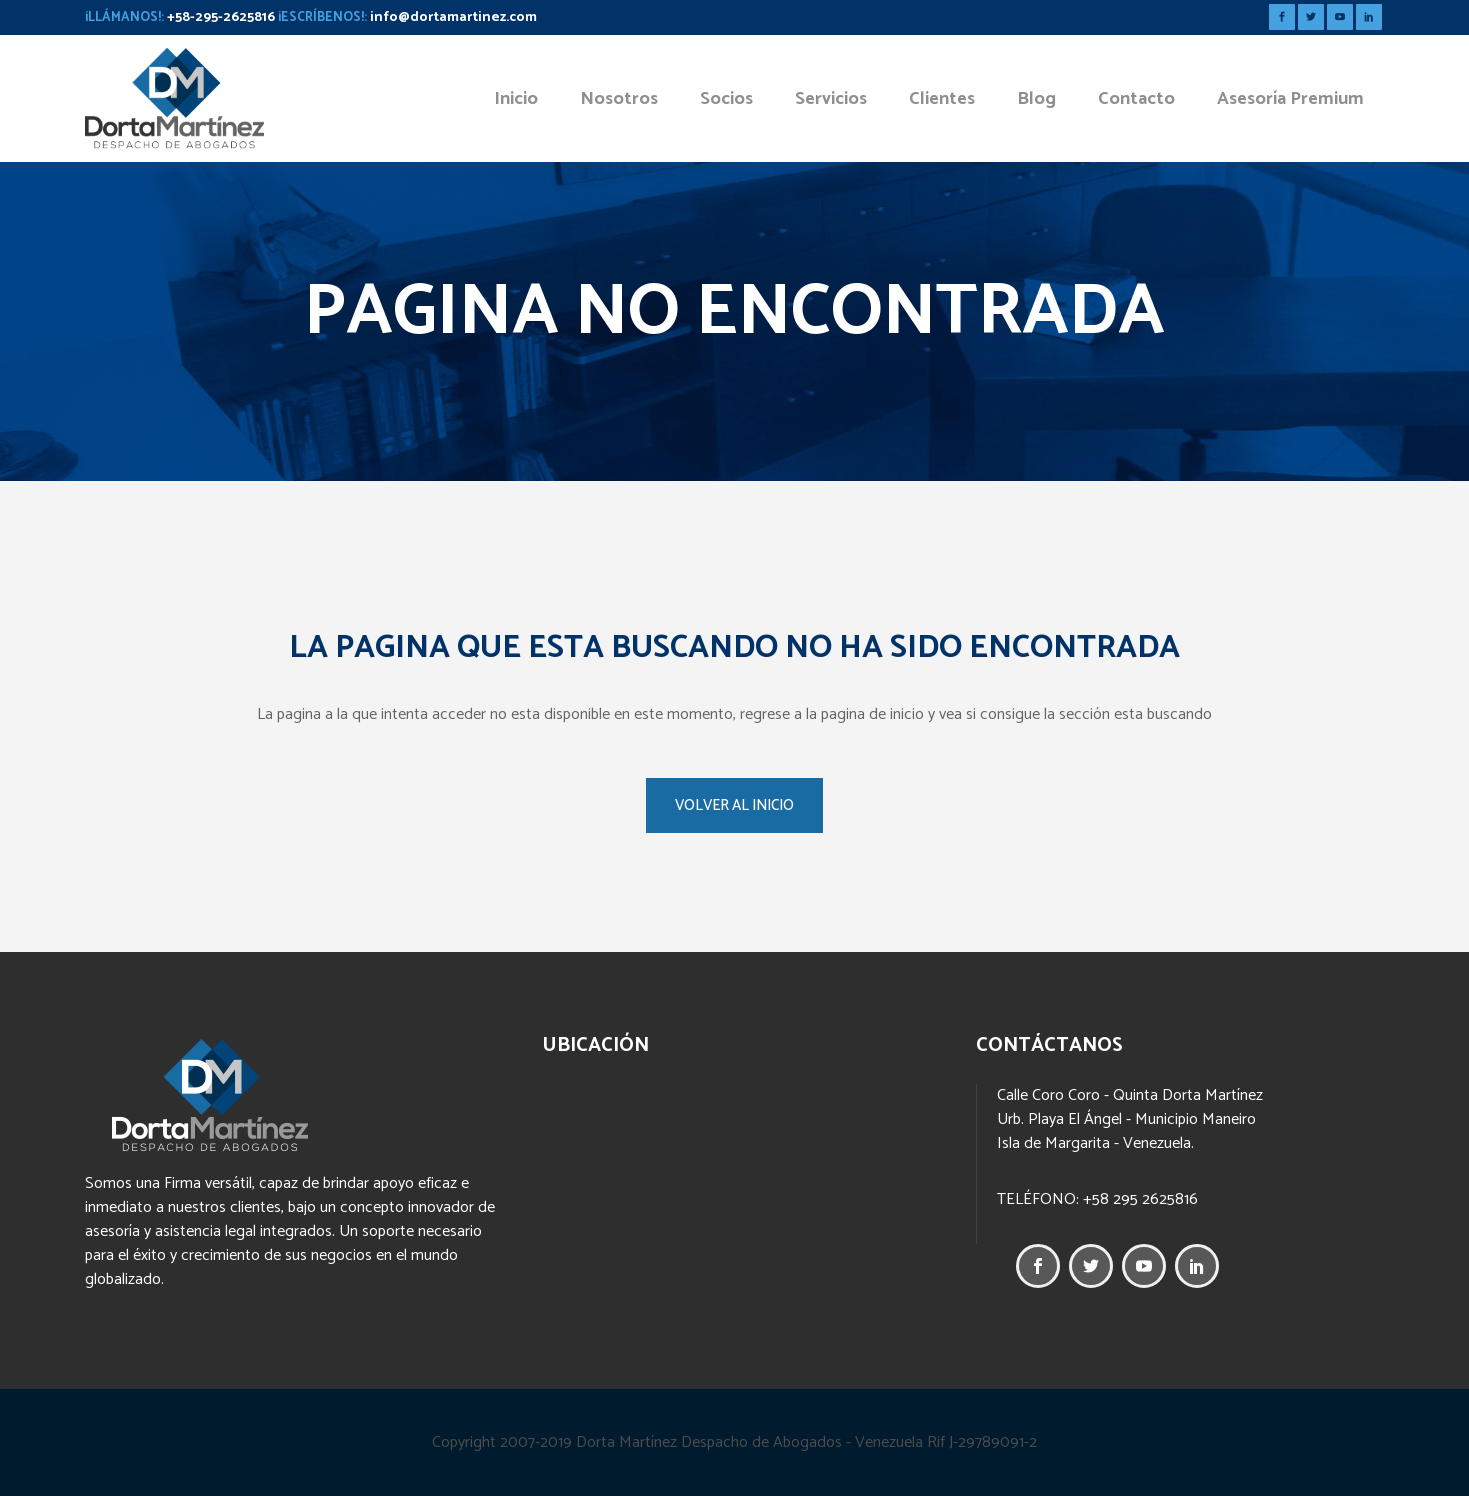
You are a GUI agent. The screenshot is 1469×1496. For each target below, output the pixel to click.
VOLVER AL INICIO (734, 805)
